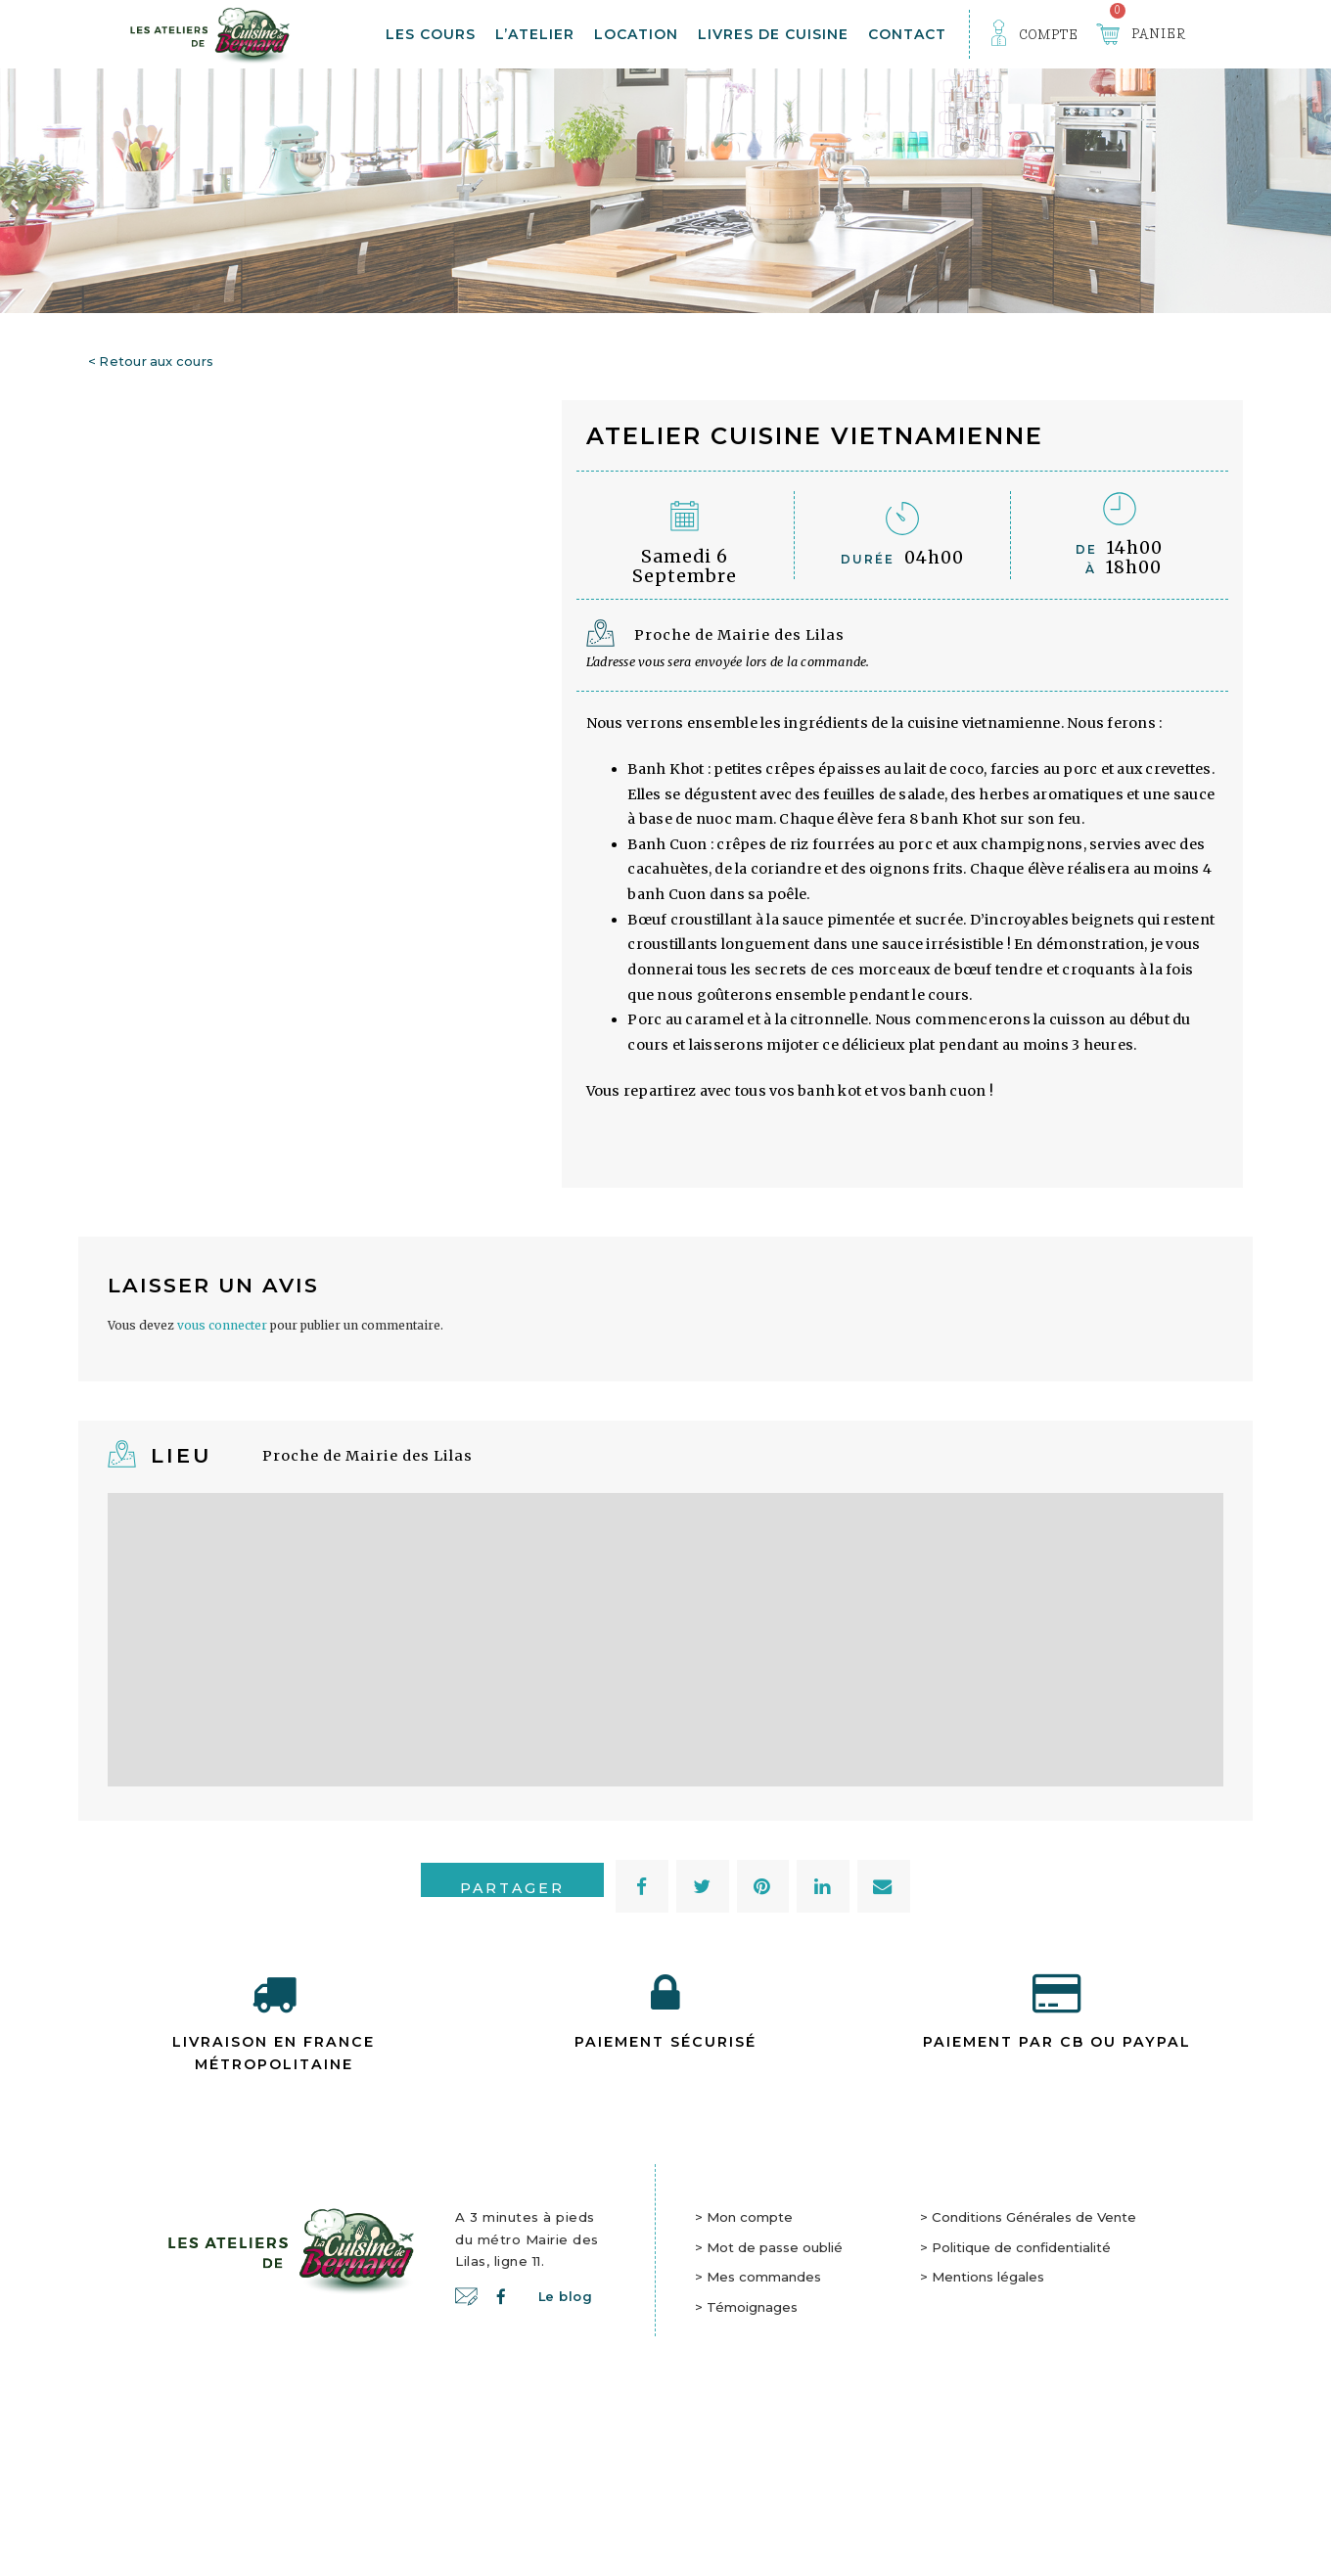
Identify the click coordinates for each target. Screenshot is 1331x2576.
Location (636, 34)
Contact (907, 34)
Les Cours (431, 34)
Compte (1049, 34)
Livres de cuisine (773, 34)
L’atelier (534, 34)
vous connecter (222, 1534)
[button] (642, 2096)
